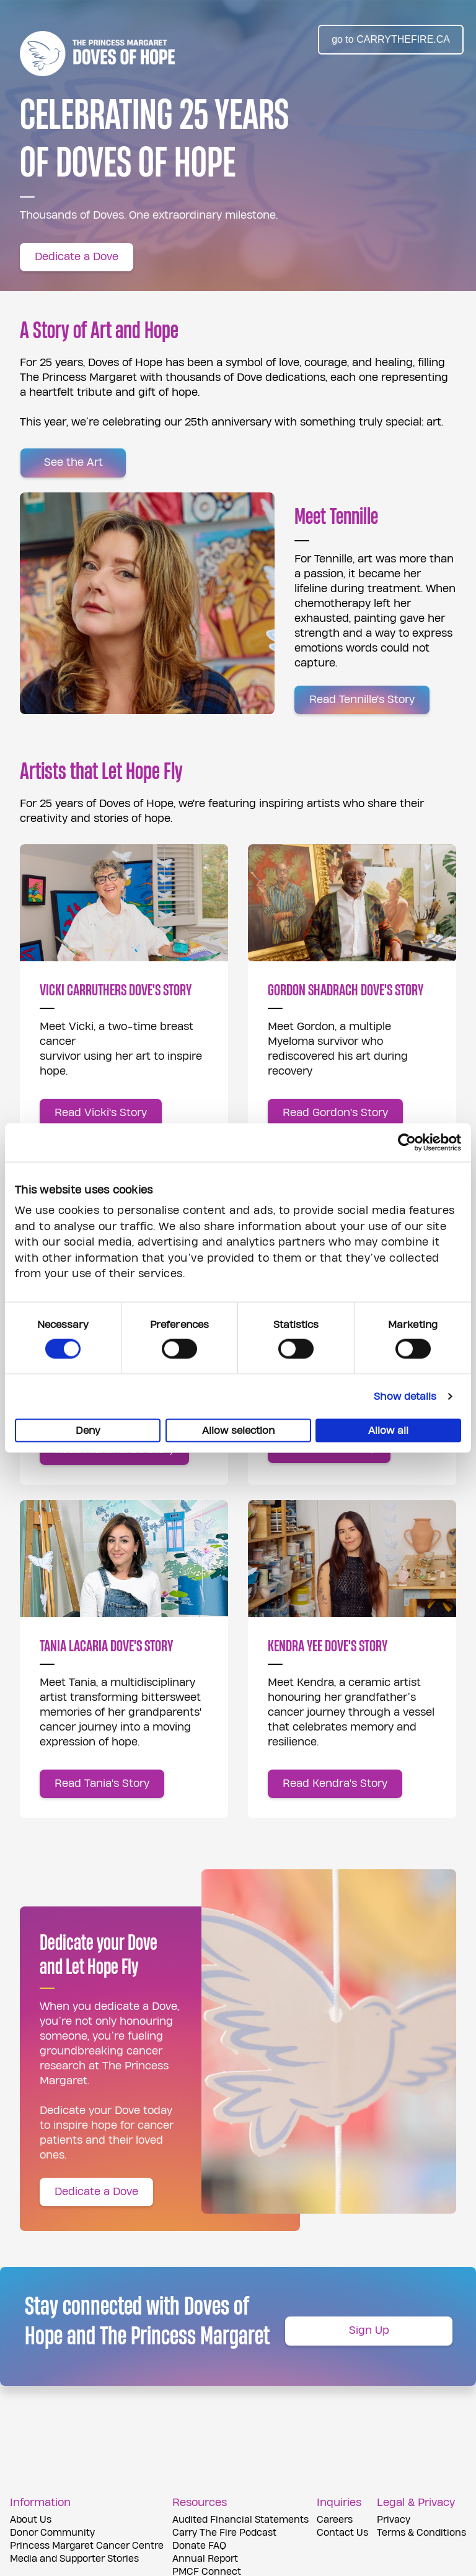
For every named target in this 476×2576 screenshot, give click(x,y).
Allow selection (238, 1431)
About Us (30, 2520)
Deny (88, 1431)
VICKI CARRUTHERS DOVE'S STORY (116, 990)
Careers (335, 2520)
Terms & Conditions (421, 2533)
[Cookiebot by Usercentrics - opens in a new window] (407, 1142)
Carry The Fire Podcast (224, 2533)
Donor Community (52, 2533)
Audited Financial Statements (240, 2520)
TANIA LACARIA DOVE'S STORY (106, 1646)
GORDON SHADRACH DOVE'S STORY (345, 990)
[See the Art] (73, 462)
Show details (405, 1397)
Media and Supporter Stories (74, 2559)
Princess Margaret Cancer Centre (87, 2546)
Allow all (388, 1431)
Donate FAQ (199, 2546)
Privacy (393, 2520)
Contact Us (342, 2533)
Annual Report (205, 2559)
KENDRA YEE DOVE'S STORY (327, 1646)
